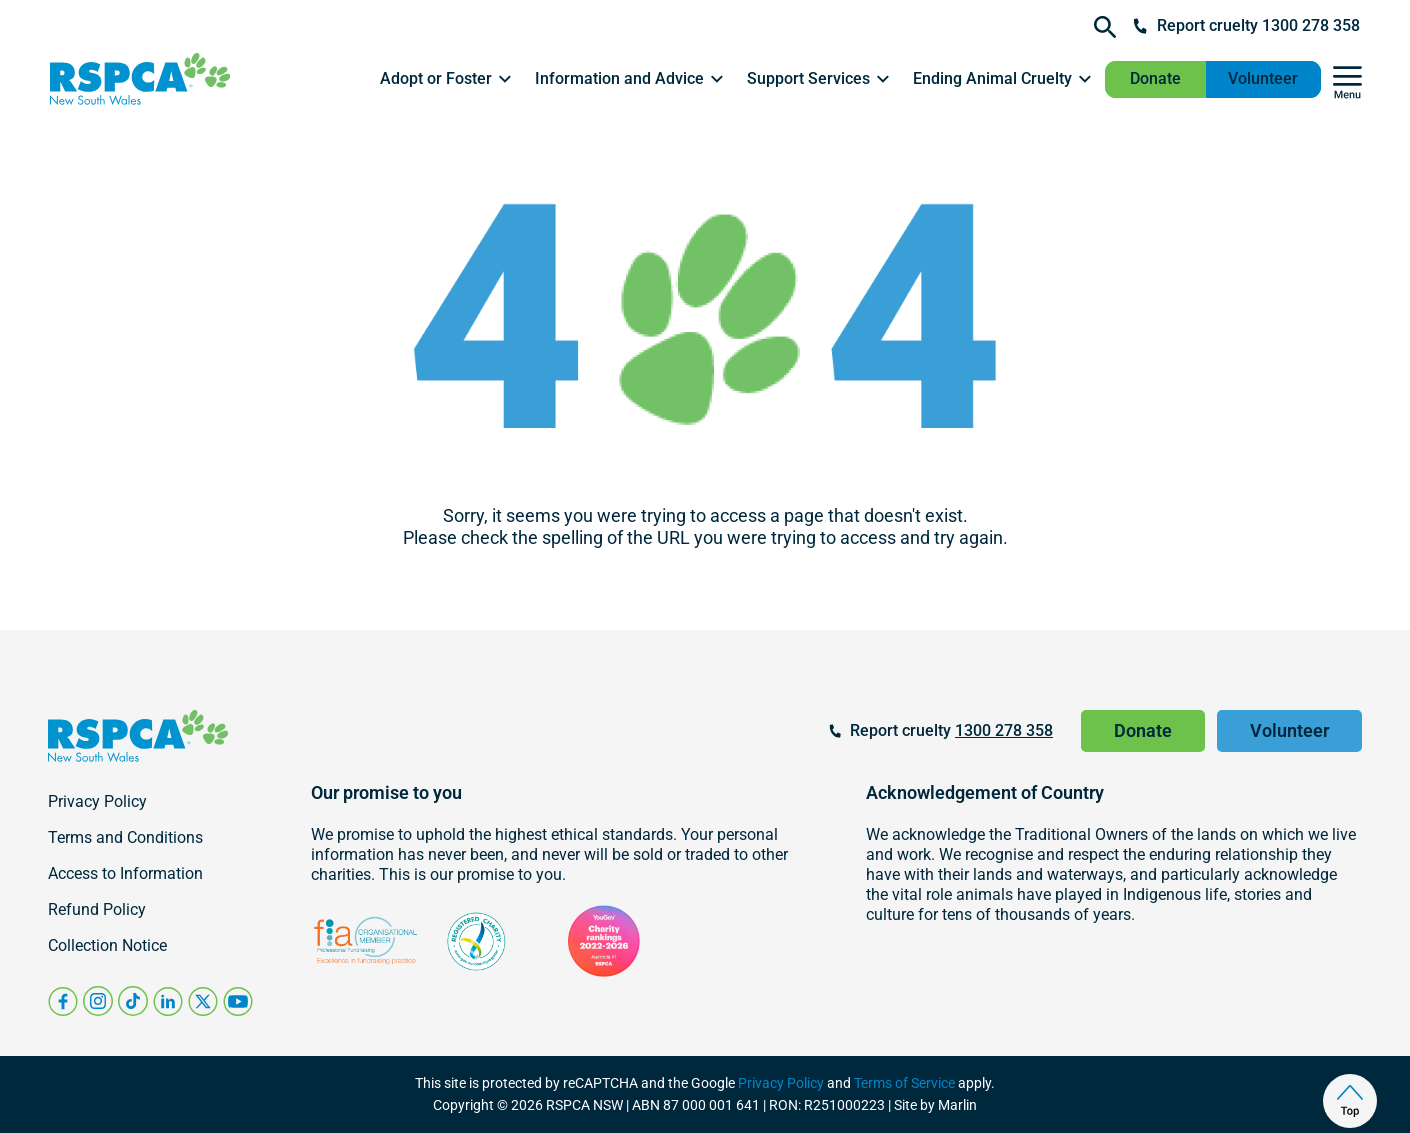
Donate (1155, 78)
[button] (447, 79)
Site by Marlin (935, 1105)
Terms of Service (904, 1083)
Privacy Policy (781, 1083)
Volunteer (1263, 78)
